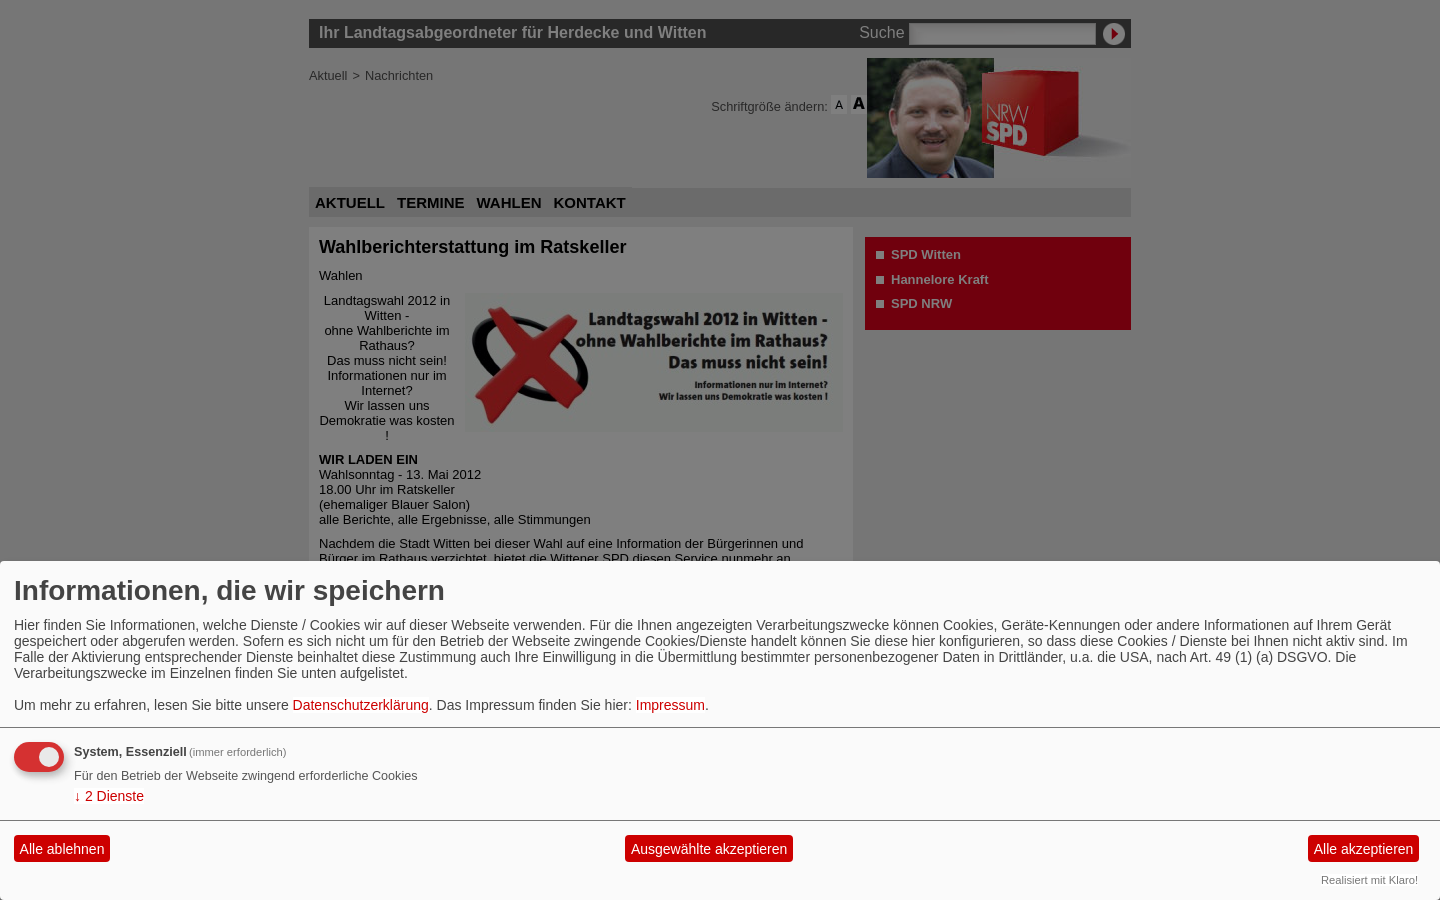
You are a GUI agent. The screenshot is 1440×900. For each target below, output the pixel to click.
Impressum (670, 705)
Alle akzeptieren (1364, 849)
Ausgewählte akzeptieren (709, 849)
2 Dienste (109, 796)
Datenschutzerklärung (361, 705)
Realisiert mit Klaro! (1369, 880)
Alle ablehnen (62, 849)
